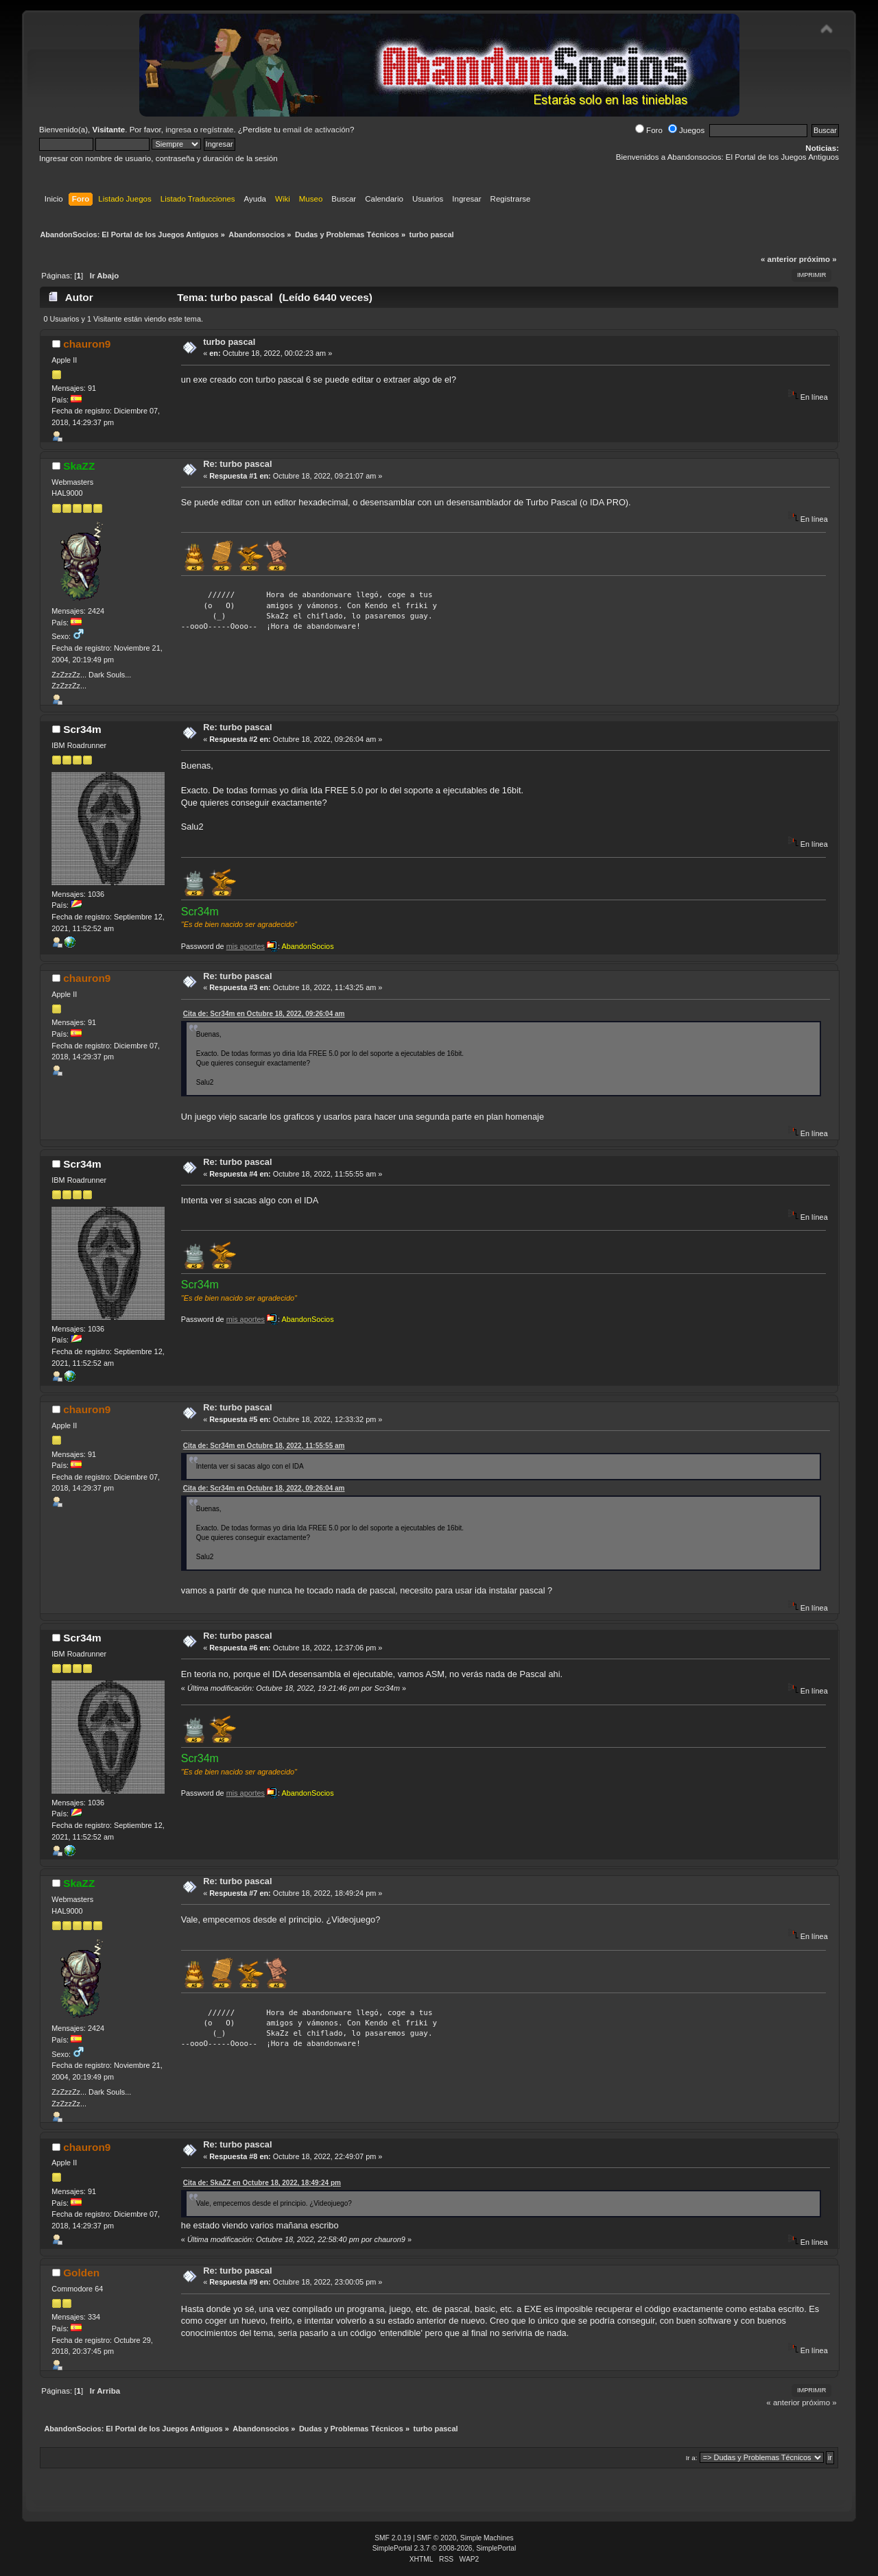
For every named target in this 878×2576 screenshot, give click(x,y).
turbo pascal (229, 342)
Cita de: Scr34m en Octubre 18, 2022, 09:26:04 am (264, 1014)
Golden (81, 2272)
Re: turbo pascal (237, 464)
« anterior (778, 259)
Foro (649, 130)
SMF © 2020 (437, 2538)
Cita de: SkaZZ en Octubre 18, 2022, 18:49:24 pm (262, 2183)
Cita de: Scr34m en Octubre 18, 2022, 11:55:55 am (264, 1445)
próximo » (818, 259)
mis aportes (245, 946)
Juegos (686, 130)
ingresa (178, 129)
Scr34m (82, 729)
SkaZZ (79, 466)
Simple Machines (487, 2538)
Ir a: (692, 2457)
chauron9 (86, 344)
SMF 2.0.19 (393, 2538)
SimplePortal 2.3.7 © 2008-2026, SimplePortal (444, 2548)
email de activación (316, 129)
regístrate (217, 129)
